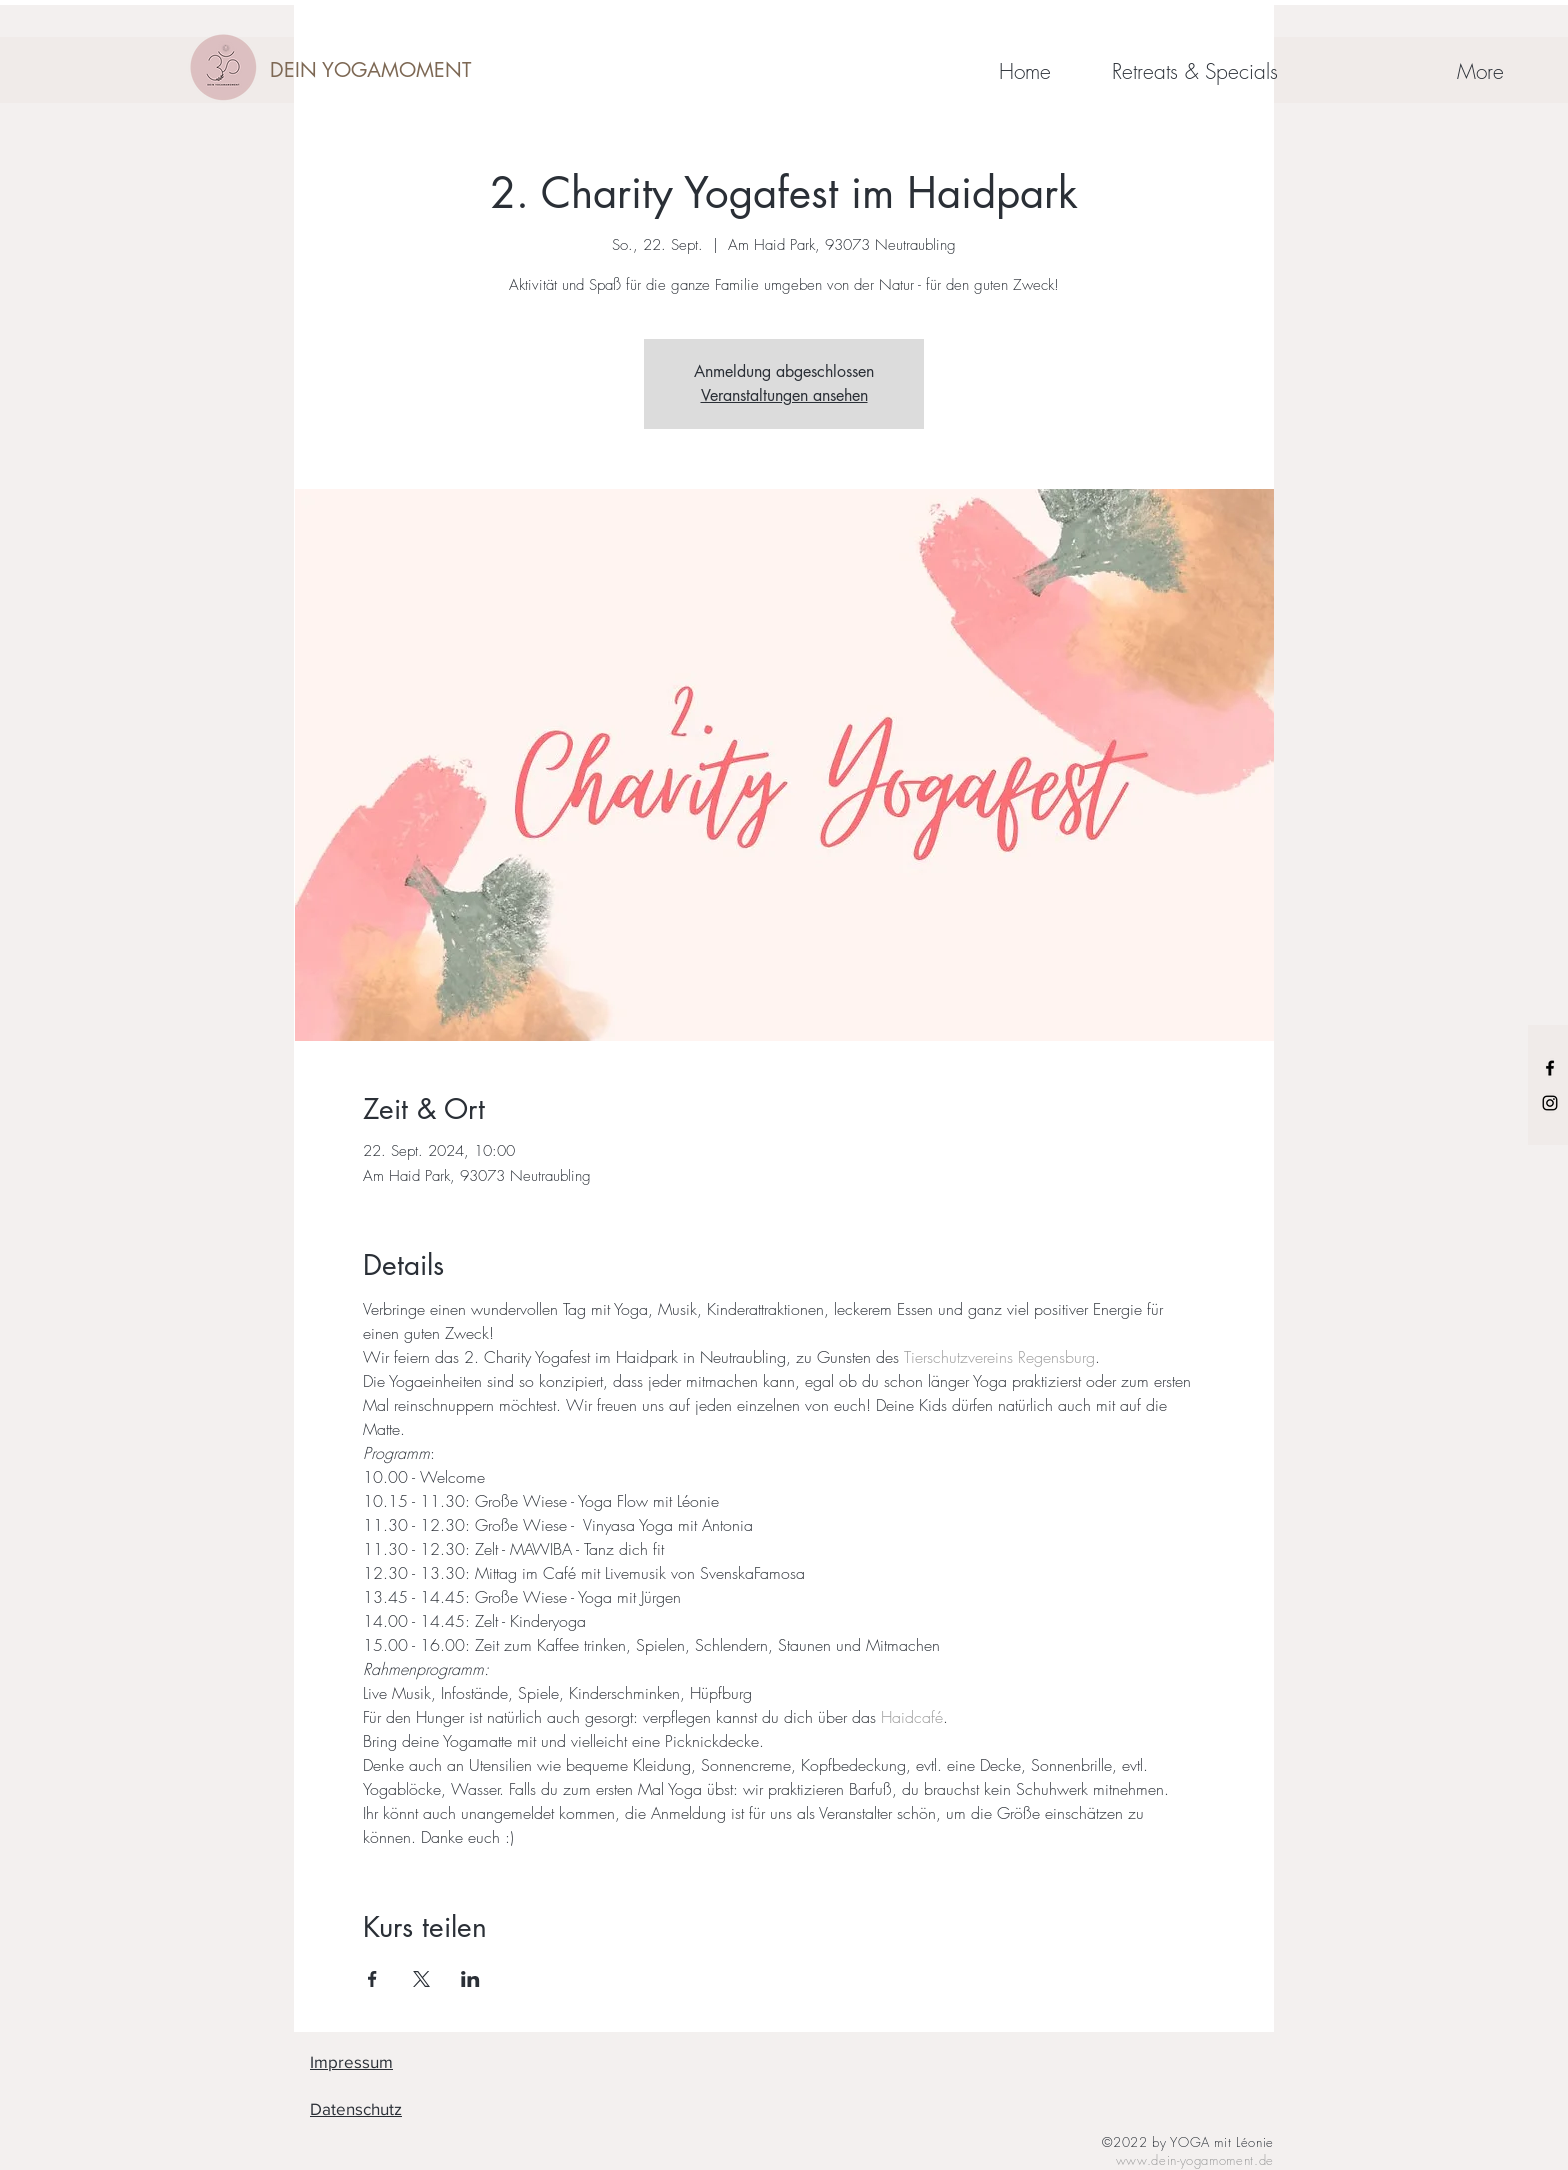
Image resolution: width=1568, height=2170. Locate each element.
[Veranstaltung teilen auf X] (421, 1979)
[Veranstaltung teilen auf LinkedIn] (470, 1979)
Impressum (351, 2061)
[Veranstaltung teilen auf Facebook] (372, 1979)
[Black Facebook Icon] (1550, 1068)
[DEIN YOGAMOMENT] (370, 70)
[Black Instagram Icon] (1550, 1103)
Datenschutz (356, 2108)
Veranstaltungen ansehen (784, 395)
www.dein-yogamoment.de (1195, 2160)
